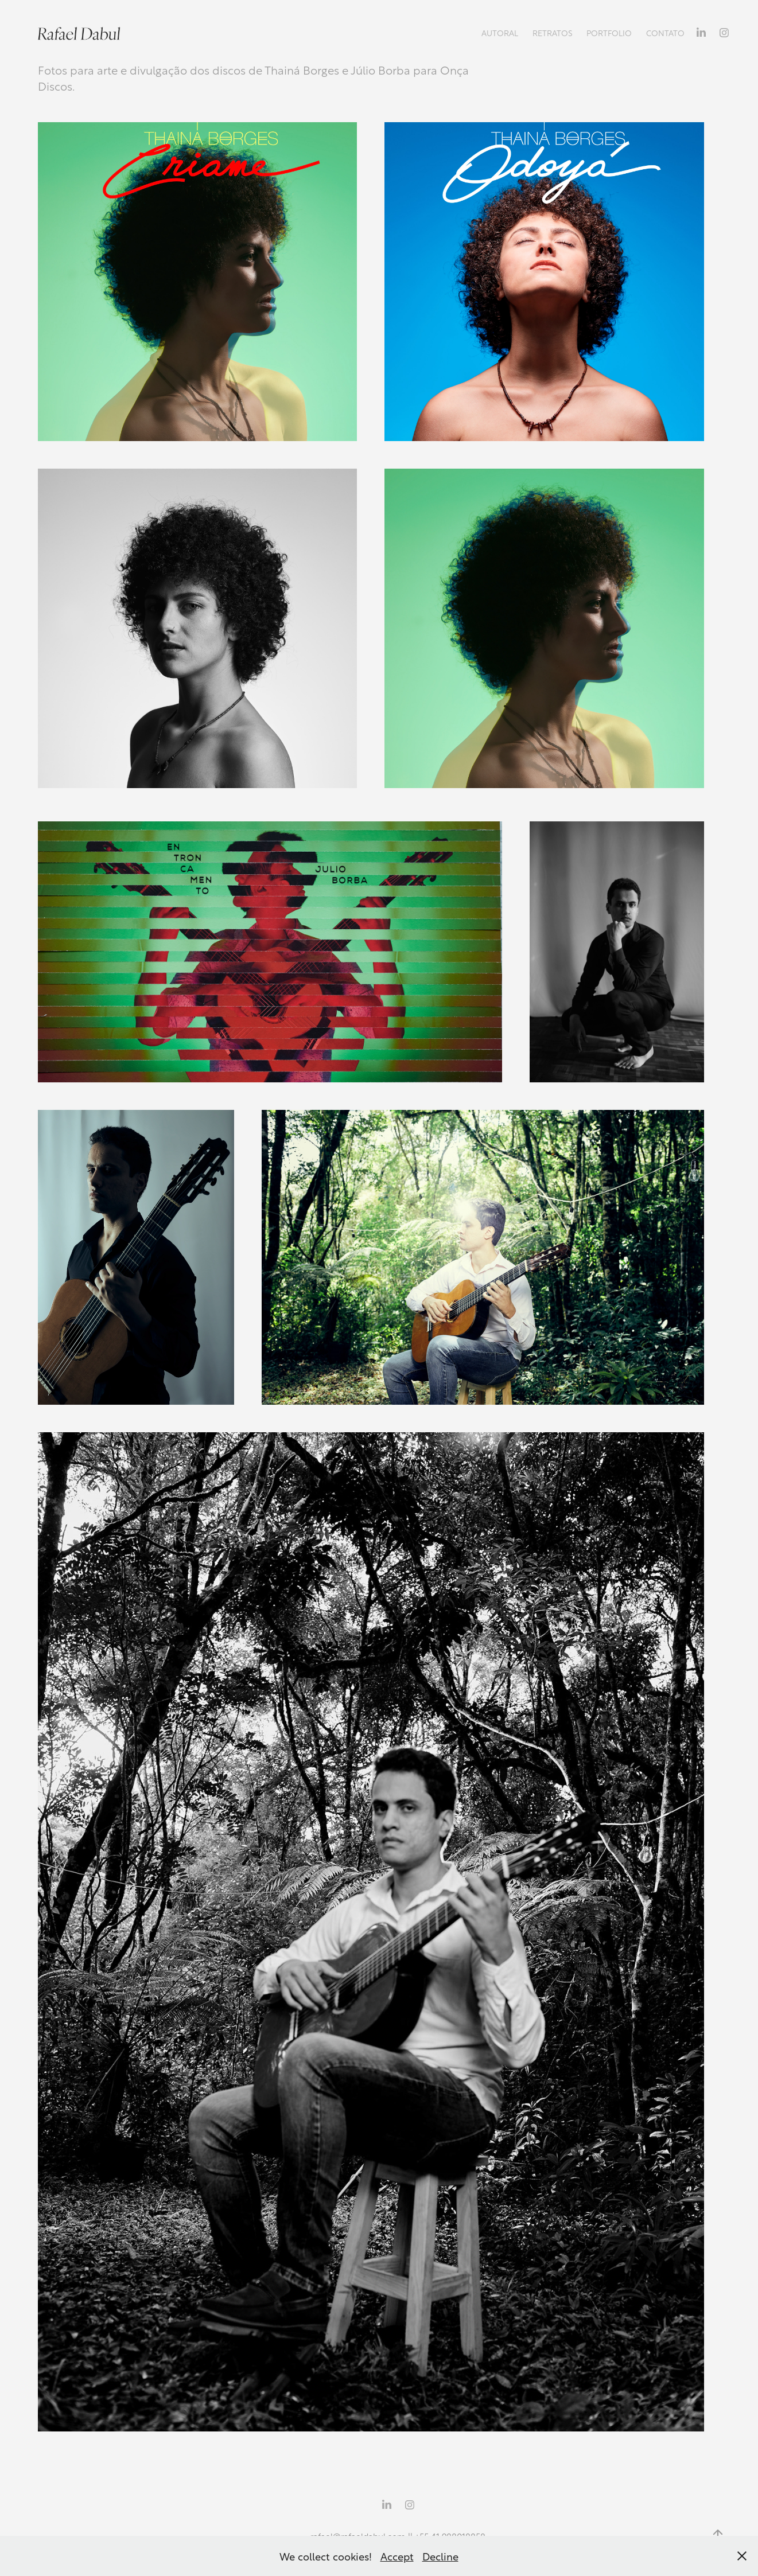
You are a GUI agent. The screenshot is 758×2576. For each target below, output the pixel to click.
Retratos (552, 32)
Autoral (499, 32)
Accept (397, 2555)
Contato (665, 32)
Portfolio (609, 32)
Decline (440, 2555)
